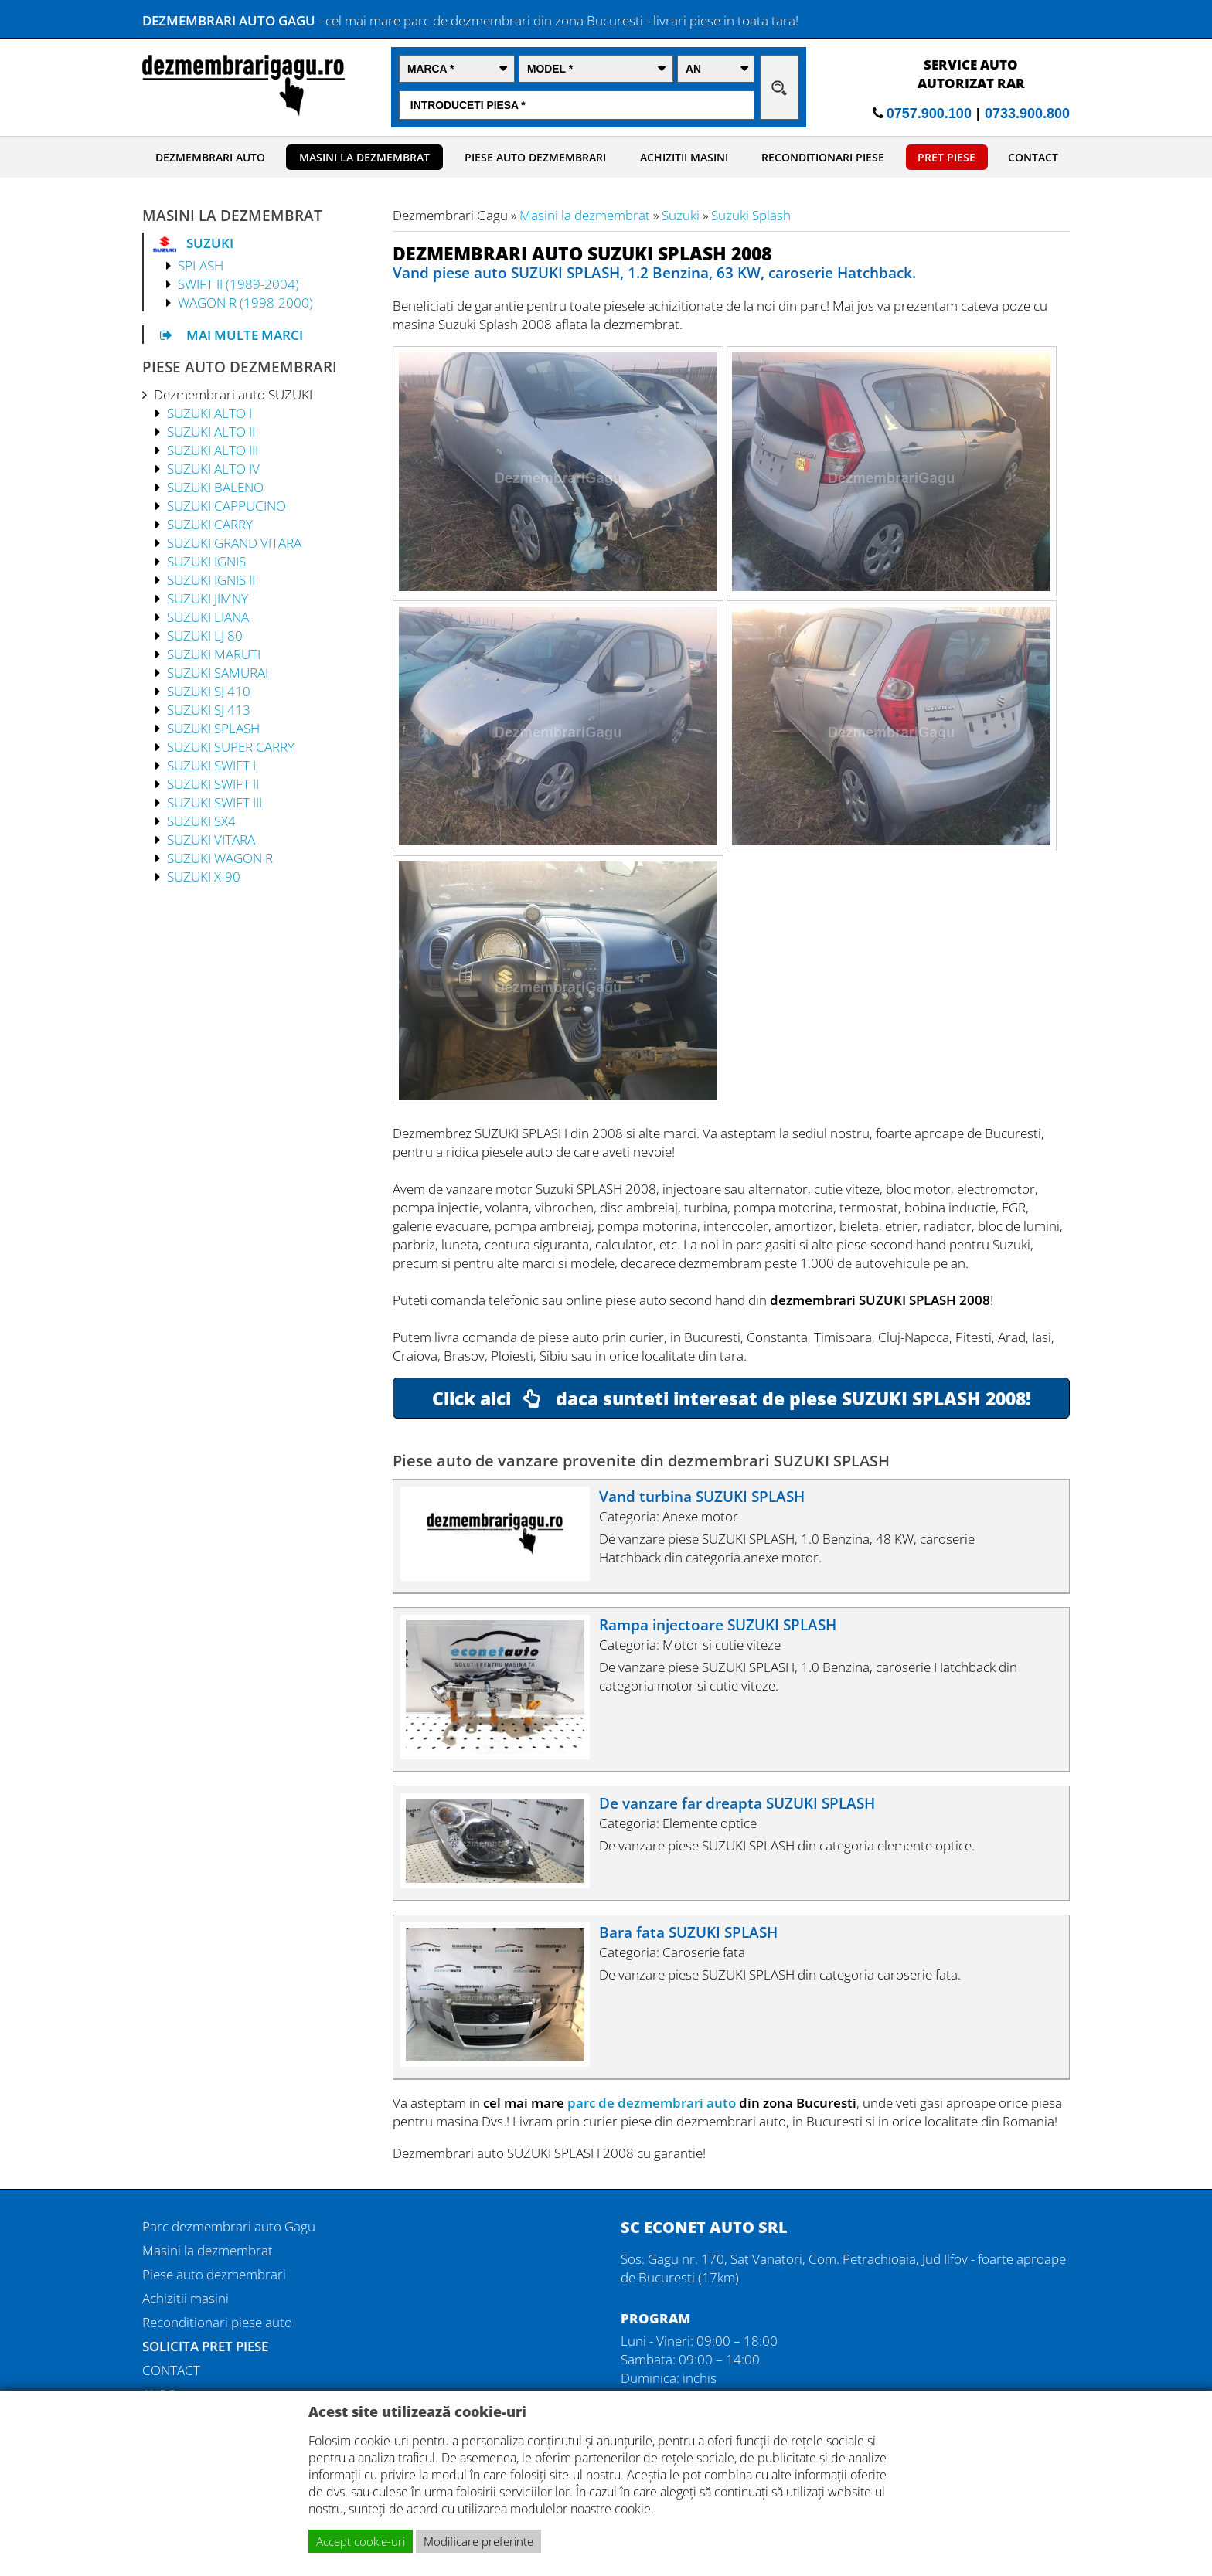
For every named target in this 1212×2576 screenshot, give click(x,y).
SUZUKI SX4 (201, 820)
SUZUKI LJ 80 (205, 635)
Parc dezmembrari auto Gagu (228, 2226)
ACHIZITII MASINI (684, 157)
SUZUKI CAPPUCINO (226, 505)
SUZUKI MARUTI (213, 653)
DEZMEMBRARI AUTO (210, 157)
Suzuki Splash (751, 215)
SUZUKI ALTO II (211, 431)
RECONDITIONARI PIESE (822, 157)
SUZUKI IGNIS (206, 561)
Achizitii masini (185, 2298)
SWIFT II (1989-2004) (238, 283)
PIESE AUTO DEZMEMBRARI (535, 157)
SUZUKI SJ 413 (208, 709)
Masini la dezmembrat (584, 215)
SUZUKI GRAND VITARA (234, 542)
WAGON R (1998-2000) (245, 302)
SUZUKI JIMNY (207, 598)
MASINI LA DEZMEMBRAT (364, 157)
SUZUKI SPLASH (213, 728)
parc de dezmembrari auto (651, 2102)
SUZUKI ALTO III (212, 449)
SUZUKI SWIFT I (211, 765)
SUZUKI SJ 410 (208, 690)
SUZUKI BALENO (215, 486)
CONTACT (1033, 157)
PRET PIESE (946, 157)
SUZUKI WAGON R (220, 857)
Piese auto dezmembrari (214, 2274)
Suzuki (681, 215)
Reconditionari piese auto (217, 2322)
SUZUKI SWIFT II (213, 783)
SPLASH (200, 265)
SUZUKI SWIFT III (214, 802)
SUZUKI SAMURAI (217, 672)
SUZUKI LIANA (208, 616)
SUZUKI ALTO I (209, 412)
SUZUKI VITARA (211, 839)
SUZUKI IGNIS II (211, 579)
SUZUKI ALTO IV (213, 468)
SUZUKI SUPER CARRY (230, 746)
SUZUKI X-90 (203, 876)
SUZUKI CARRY (210, 524)
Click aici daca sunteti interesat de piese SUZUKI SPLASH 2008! (731, 1398)
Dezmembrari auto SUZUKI (233, 394)
